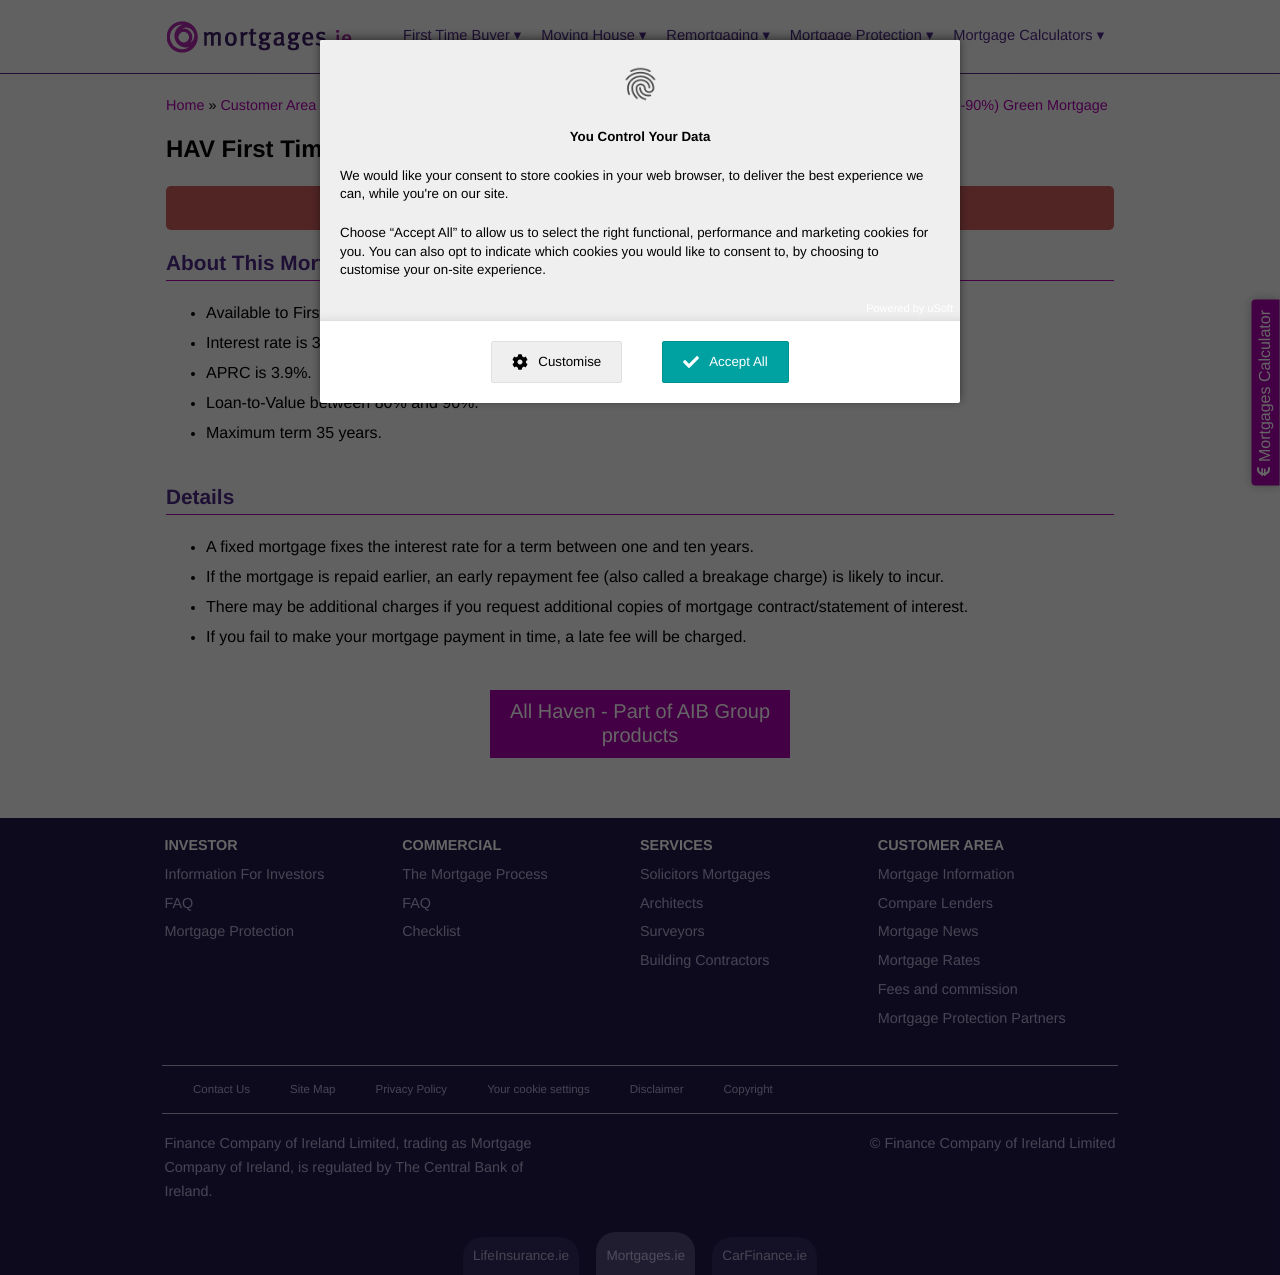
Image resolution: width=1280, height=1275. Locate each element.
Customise (569, 361)
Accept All (738, 361)
